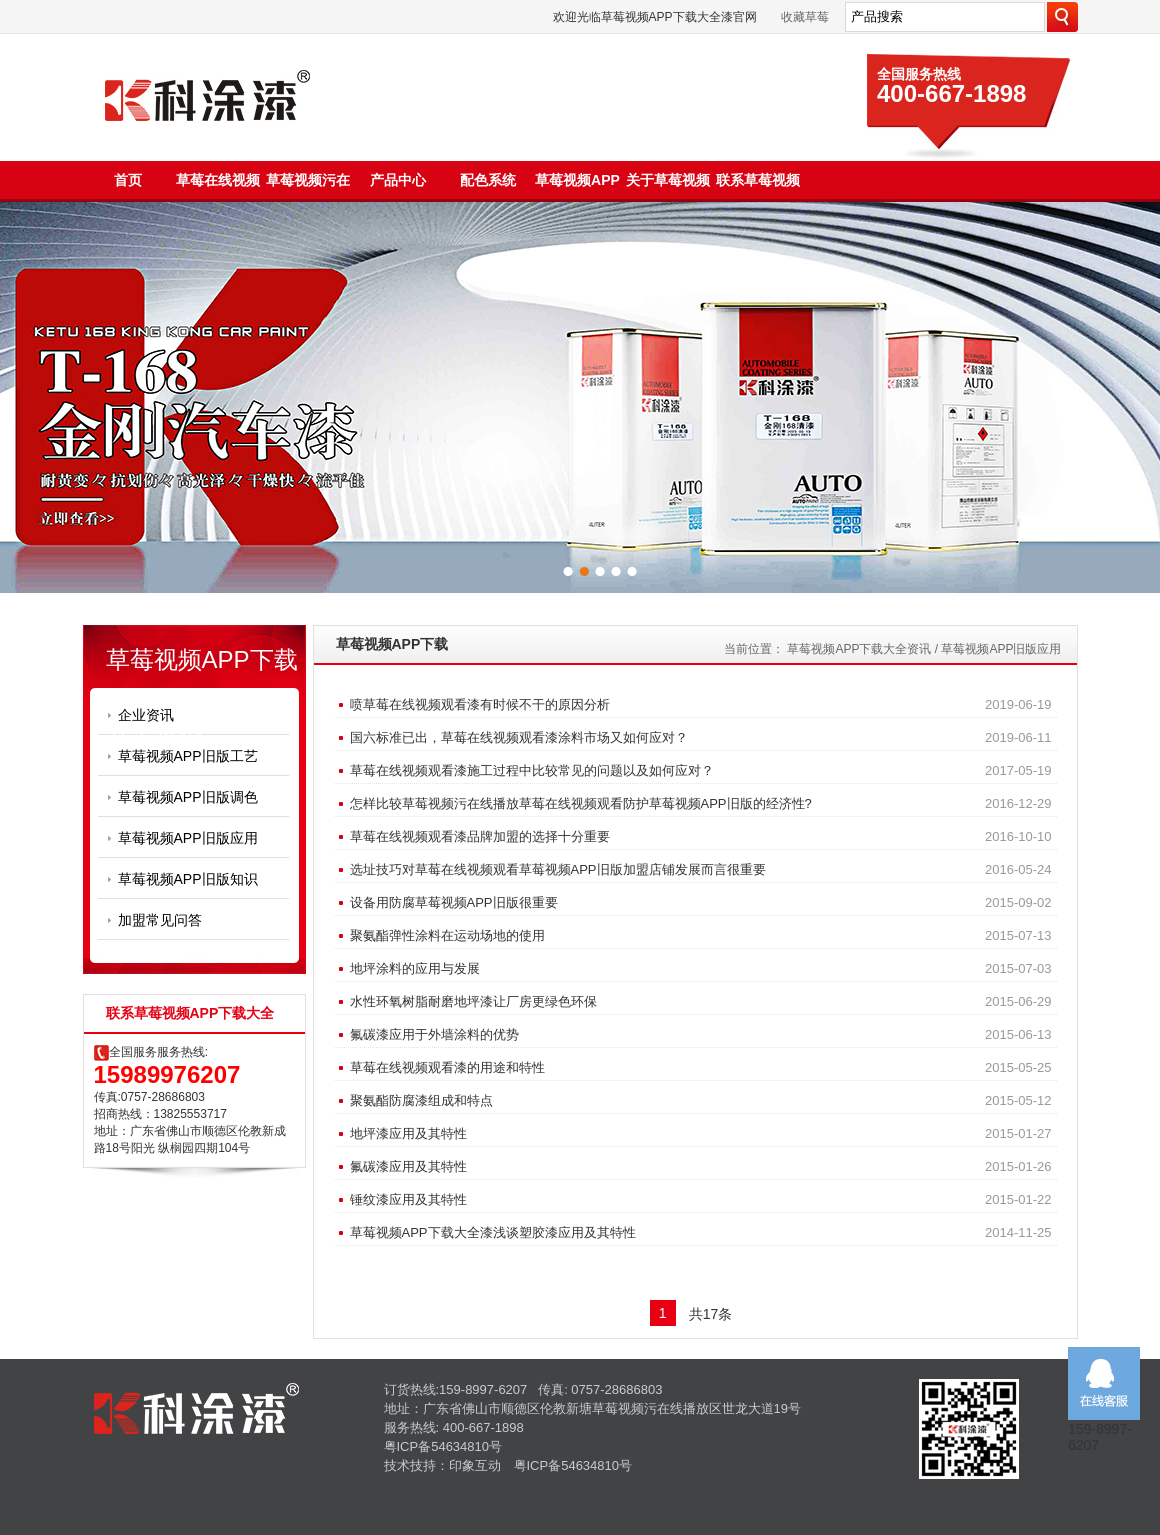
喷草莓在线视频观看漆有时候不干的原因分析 (480, 704)
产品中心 (398, 180)
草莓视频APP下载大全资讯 (859, 649)
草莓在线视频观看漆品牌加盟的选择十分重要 (480, 836)
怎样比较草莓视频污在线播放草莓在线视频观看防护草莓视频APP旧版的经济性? (581, 803)
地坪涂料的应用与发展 (415, 968)
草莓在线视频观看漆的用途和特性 (447, 1067)
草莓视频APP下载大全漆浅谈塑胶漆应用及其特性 (493, 1232)
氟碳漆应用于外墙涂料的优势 (434, 1034)
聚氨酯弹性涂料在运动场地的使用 (447, 935)
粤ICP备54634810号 (443, 1446)
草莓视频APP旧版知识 (188, 879)
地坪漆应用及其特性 (408, 1133)
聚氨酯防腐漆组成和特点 (421, 1100)
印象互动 (475, 1465)
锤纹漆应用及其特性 (408, 1199)
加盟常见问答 (160, 920)
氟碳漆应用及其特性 (408, 1166)
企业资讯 (146, 715)
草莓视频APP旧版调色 (188, 797)
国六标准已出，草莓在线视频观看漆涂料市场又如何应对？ (519, 737)
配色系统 (488, 180)
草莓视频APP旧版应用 (188, 838)
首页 (128, 180)
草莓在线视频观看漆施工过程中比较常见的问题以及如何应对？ (532, 770)
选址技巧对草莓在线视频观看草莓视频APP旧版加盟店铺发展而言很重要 (558, 869)
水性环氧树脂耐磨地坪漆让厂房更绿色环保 (473, 1001)
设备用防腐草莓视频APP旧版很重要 (454, 902)
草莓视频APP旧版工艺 (188, 756)
